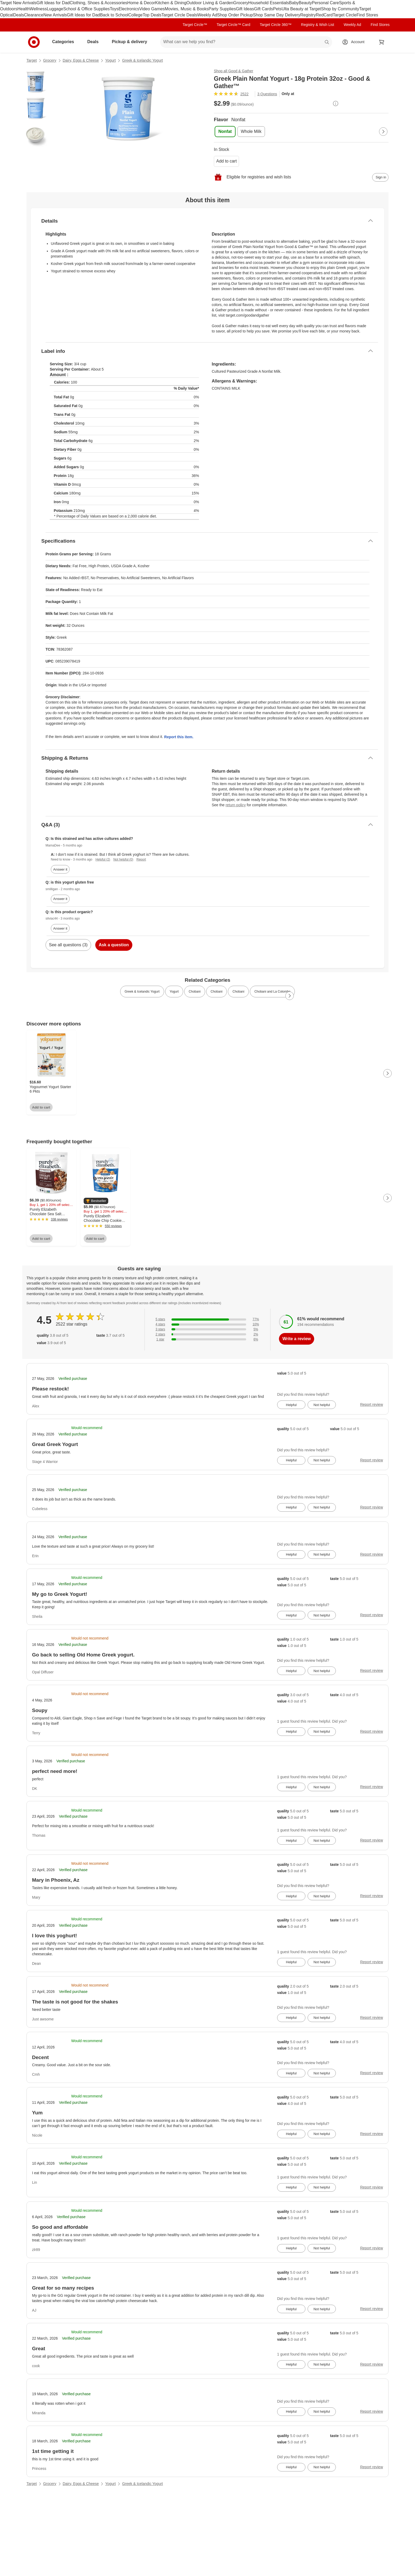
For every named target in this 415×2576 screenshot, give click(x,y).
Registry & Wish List (317, 24)
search (327, 42)
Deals (18, 15)
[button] (96, 1201)
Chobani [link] (195, 991)
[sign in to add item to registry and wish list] (380, 177)
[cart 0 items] (381, 42)
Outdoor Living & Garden (209, 3)
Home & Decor (141, 3)
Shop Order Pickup (235, 15)
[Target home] (34, 42)
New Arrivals (55, 15)
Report (141, 859)
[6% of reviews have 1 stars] (207, 1339)
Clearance (33, 15)
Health (23, 9)
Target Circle (345, 15)
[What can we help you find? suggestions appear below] (246, 42)
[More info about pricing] (335, 103)
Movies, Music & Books (187, 9)
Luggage (55, 9)
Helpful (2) (103, 859)
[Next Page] (383, 131)
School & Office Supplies (86, 9)
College (135, 15)
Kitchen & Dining (170, 3)
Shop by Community (340, 9)
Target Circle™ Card (233, 24)
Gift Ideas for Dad (53, 3)
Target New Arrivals (18, 3)
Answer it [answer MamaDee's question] (60, 869)
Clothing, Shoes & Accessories (98, 3)
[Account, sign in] (355, 42)
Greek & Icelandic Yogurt (142, 60)
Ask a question (114, 945)
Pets (277, 9)
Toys (114, 9)
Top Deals (152, 15)
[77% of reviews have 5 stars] (207, 1319)
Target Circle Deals (179, 15)
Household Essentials (268, 3)
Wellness (38, 9)
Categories (65, 41)
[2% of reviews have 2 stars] (207, 1334)
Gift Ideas (245, 9)
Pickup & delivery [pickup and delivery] (131, 41)
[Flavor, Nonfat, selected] (225, 131)
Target (31, 60)
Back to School (114, 15)
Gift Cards (263, 9)
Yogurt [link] (174, 991)
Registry (308, 15)
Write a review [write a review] (296, 1338)
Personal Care (325, 3)
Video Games (152, 9)
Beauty (305, 3)
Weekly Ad (207, 15)
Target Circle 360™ (275, 24)
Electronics (129, 9)
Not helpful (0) (123, 859)
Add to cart (226, 161)
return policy (235, 805)
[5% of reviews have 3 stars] (207, 1329)
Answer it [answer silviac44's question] (60, 928)
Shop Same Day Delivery (276, 15)
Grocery (240, 3)
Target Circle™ (195, 24)
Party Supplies (222, 9)
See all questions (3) (68, 945)
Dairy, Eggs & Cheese (81, 60)
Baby (294, 3)
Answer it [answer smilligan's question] (60, 899)
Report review (371, 1404)
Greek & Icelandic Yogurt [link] (142, 991)
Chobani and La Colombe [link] (272, 991)
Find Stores (367, 15)
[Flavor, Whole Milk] (251, 131)
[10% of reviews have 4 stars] (207, 1324)
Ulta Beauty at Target (301, 9)
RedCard (324, 15)
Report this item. (178, 737)
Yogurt (110, 60)
